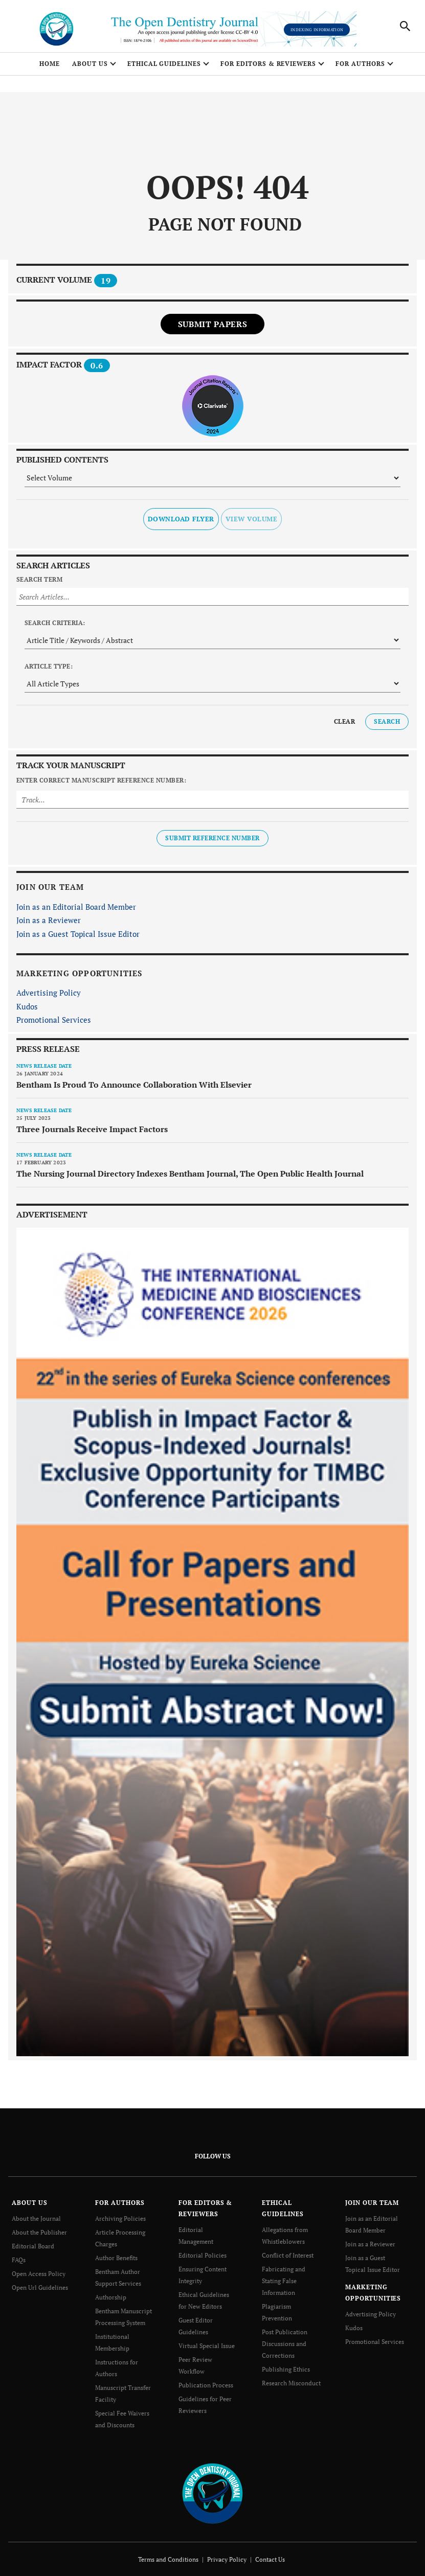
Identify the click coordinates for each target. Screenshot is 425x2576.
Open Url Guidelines (40, 2285)
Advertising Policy (48, 993)
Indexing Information (316, 30)
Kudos (27, 1007)
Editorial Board (33, 2245)
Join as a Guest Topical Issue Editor (78, 934)
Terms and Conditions (168, 2551)
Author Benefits (116, 2256)
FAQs (19, 2258)
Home (49, 64)
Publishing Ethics (286, 2363)
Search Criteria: (55, 623)
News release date (44, 1066)
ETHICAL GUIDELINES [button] (164, 64)
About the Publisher (39, 2232)
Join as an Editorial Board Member (76, 907)
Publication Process (205, 2379)
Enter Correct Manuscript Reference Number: (101, 781)
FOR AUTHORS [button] (360, 64)
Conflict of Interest (288, 2254)
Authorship (110, 2294)
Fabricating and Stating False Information (283, 2279)
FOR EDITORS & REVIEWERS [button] (268, 64)
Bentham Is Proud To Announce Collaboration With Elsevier (134, 1085)
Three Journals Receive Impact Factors (92, 1129)
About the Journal (36, 2219)
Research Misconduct (291, 2377)
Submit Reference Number (212, 839)
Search (387, 722)
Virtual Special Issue (206, 2341)
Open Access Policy (38, 2271)
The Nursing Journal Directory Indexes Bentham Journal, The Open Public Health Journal (190, 1174)
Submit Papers (212, 324)
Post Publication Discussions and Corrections (284, 2339)
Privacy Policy (227, 2551)
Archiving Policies (120, 2219)
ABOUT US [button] (90, 64)
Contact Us (270, 2551)
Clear (344, 722)
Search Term (39, 580)
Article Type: (49, 667)
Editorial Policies (202, 2254)
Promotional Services (53, 1021)
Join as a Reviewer (48, 921)
